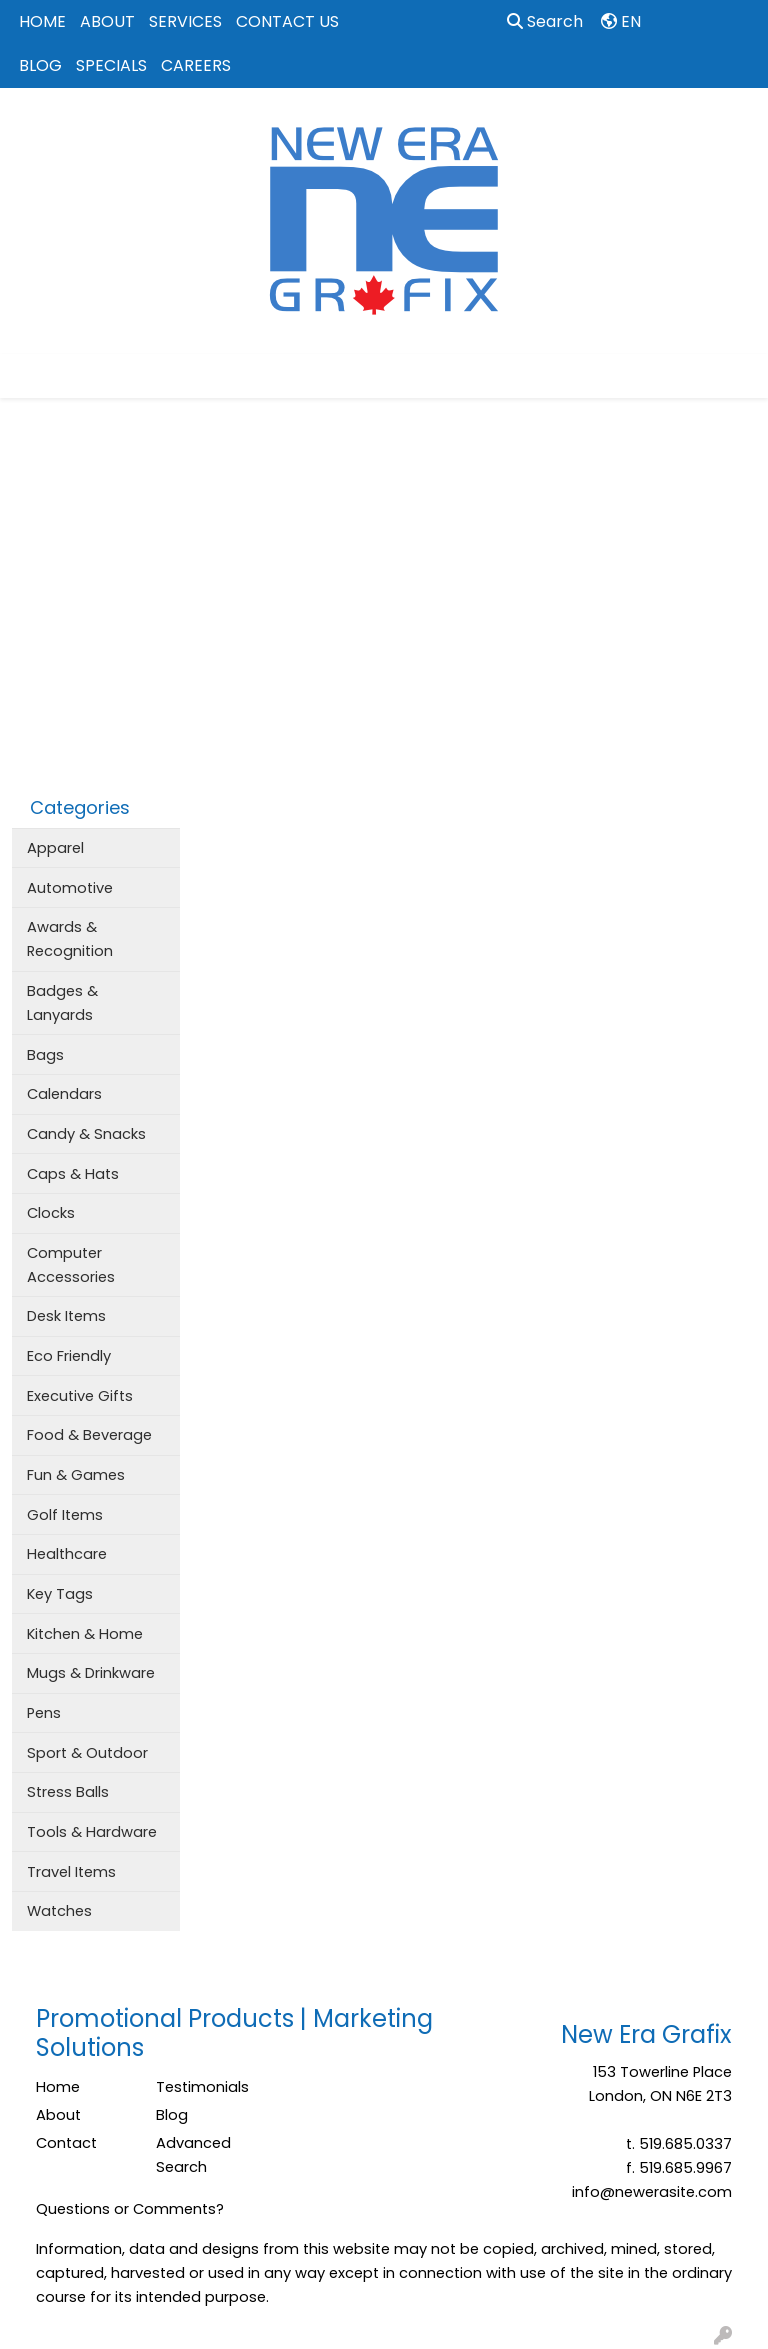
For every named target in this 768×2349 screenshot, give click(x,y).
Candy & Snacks (86, 1134)
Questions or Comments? (130, 2209)
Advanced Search (193, 2155)
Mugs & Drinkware (91, 1673)
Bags (45, 1055)
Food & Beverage (89, 1435)
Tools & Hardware (92, 1832)
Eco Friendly (69, 1356)
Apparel (55, 848)
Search (545, 21)
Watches (59, 1911)
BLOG (40, 65)
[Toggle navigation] (31, 376)
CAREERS (196, 65)
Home (58, 2087)
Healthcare (67, 1554)
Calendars (64, 1094)
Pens (44, 1713)
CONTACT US (287, 21)
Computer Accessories (71, 1265)
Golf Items (65, 1515)
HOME (42, 21)
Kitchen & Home (85, 1634)
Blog (172, 2115)
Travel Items (71, 1872)
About (58, 2115)
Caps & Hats (73, 1174)
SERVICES (185, 21)
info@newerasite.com (652, 2192)
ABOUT (107, 21)
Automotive (70, 888)
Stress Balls (68, 1792)
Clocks (51, 1213)
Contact (66, 2143)
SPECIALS (111, 65)
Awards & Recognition (70, 939)
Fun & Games (76, 1475)
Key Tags (60, 1594)
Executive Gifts (80, 1396)
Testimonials (202, 2087)
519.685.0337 (685, 2144)
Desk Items (66, 1316)
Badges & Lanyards (62, 1003)
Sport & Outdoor (87, 1753)
